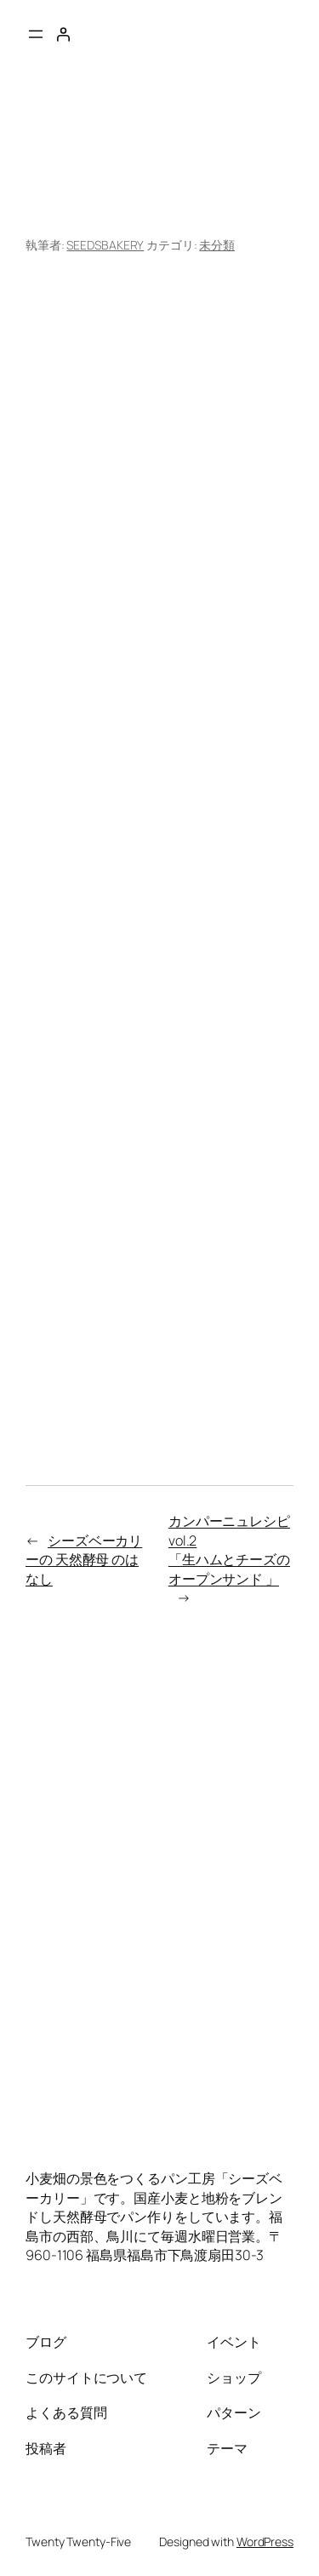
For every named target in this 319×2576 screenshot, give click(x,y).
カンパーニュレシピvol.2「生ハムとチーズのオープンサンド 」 (229, 1550)
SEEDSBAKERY (105, 245)
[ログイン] (63, 34)
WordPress (264, 2541)
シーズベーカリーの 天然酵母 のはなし (84, 1559)
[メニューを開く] (36, 34)
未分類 (217, 245)
